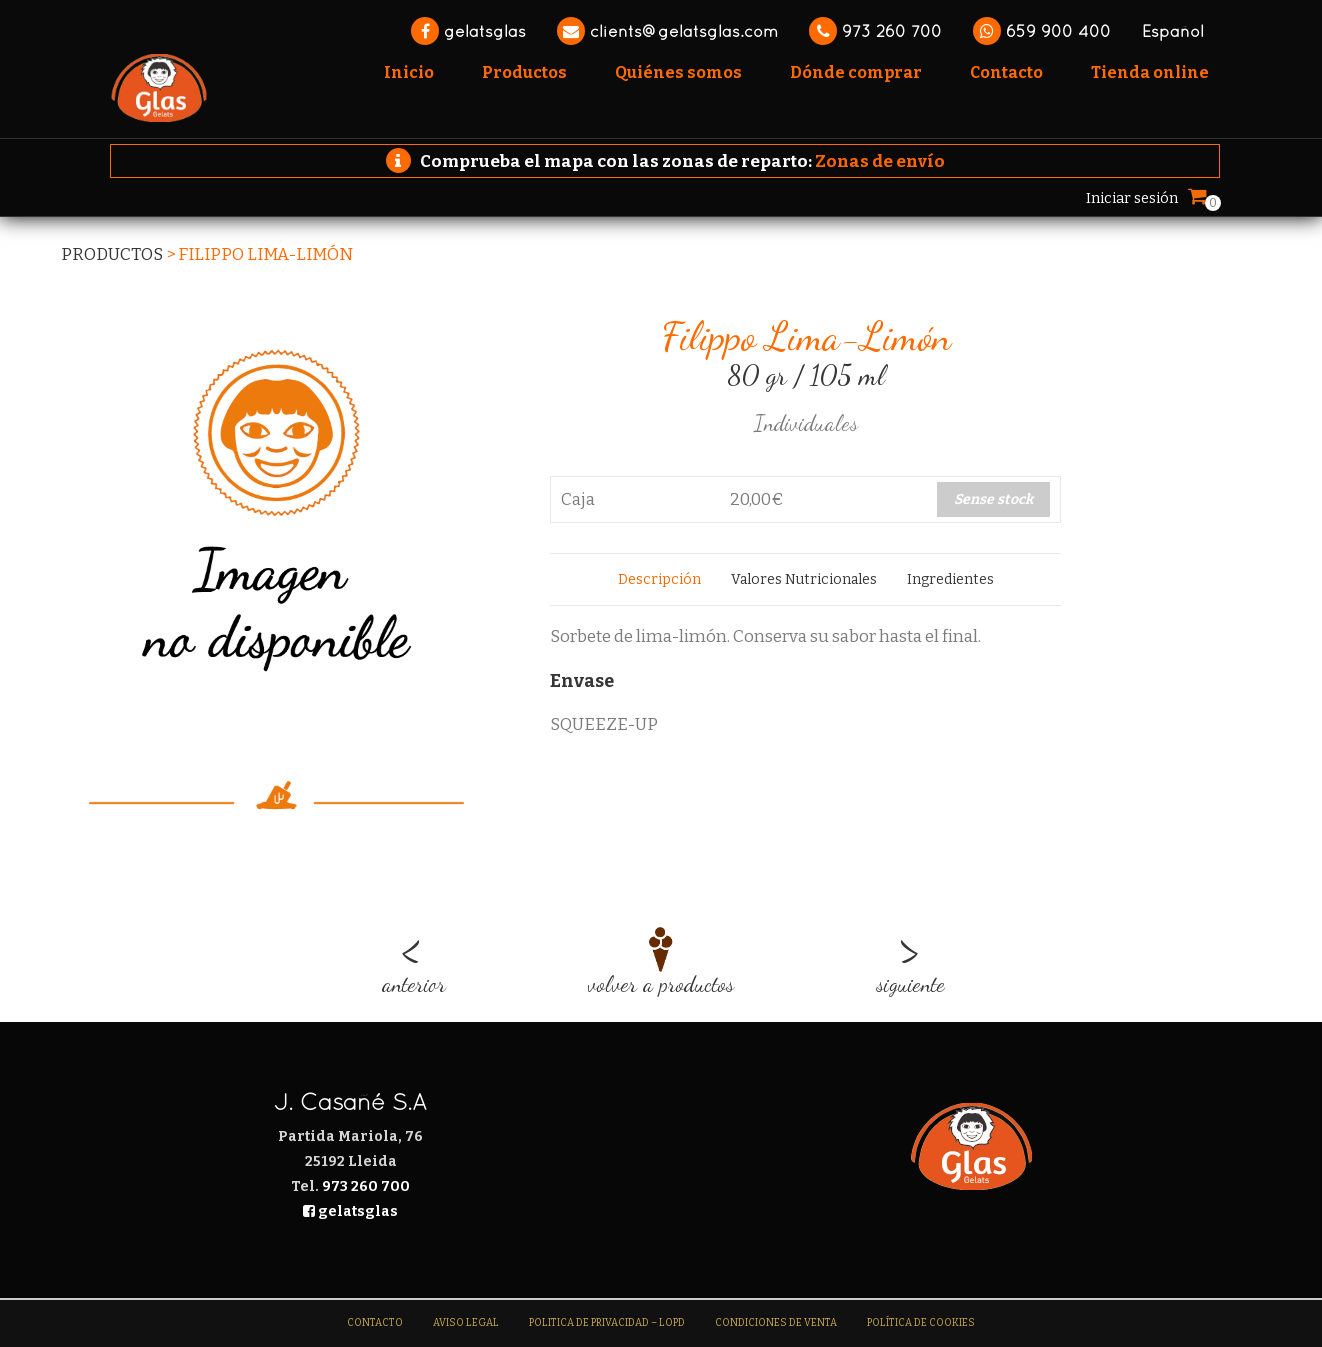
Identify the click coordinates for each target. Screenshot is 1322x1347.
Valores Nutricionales (804, 579)
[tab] (659, 579)
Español (1173, 31)
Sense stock (993, 499)
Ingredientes (950, 579)
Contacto (375, 1323)
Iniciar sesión (1132, 198)
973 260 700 (875, 31)
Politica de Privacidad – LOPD (607, 1323)
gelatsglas (468, 31)
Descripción (659, 579)
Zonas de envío (880, 161)
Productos (112, 254)
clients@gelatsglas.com (667, 31)
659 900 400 (1042, 31)
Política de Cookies (921, 1323)
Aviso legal (466, 1323)
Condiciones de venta (776, 1323)
